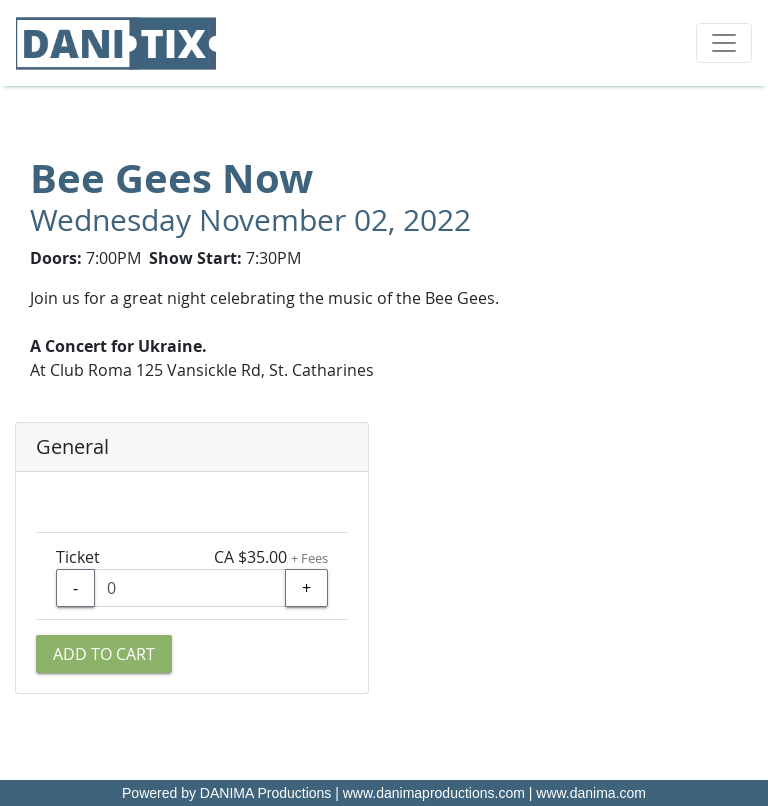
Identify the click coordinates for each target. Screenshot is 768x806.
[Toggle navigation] (724, 43)
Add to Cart (104, 654)
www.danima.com (591, 793)
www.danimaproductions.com (434, 793)
